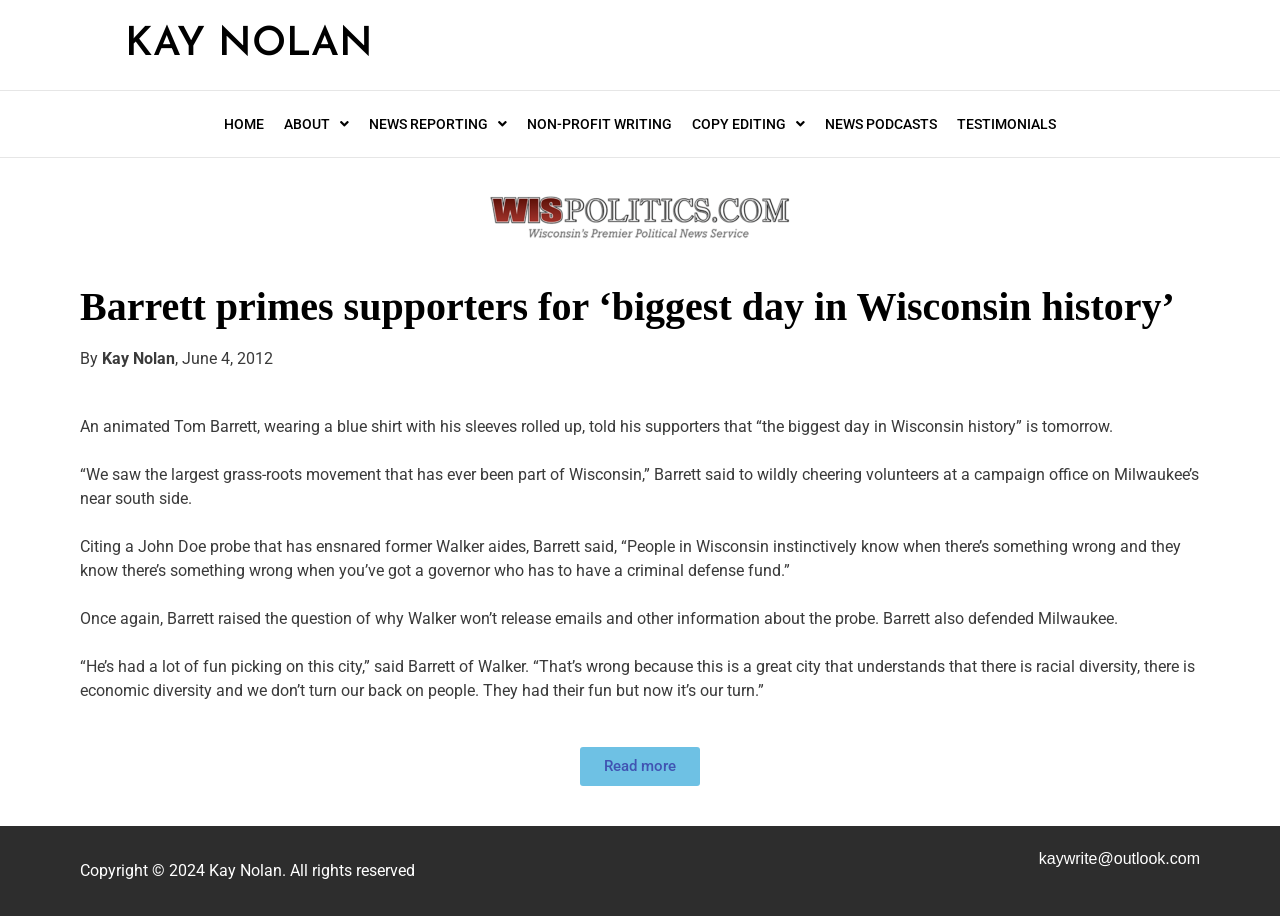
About (316, 124)
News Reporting (438, 124)
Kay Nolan (249, 45)
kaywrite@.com (1119, 858)
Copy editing (748, 124)
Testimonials (1006, 124)
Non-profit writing (599, 124)
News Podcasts (881, 124)
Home (244, 124)
